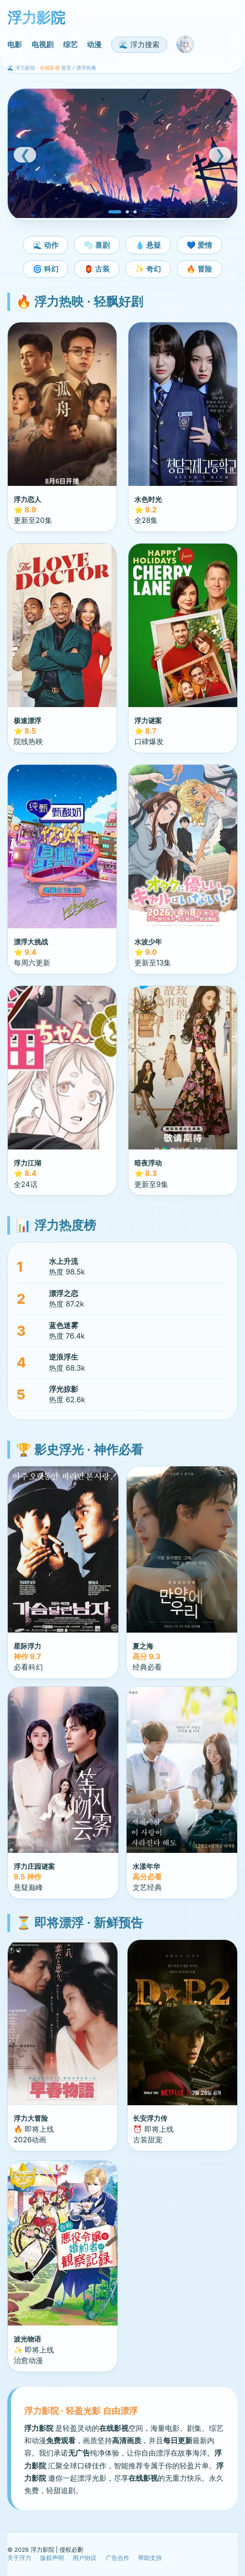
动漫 (94, 44)
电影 (14, 44)
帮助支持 (150, 2557)
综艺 (70, 44)
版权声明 (52, 2557)
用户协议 (84, 2557)
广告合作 (117, 2557)
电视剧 (42, 44)
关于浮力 (19, 2557)
